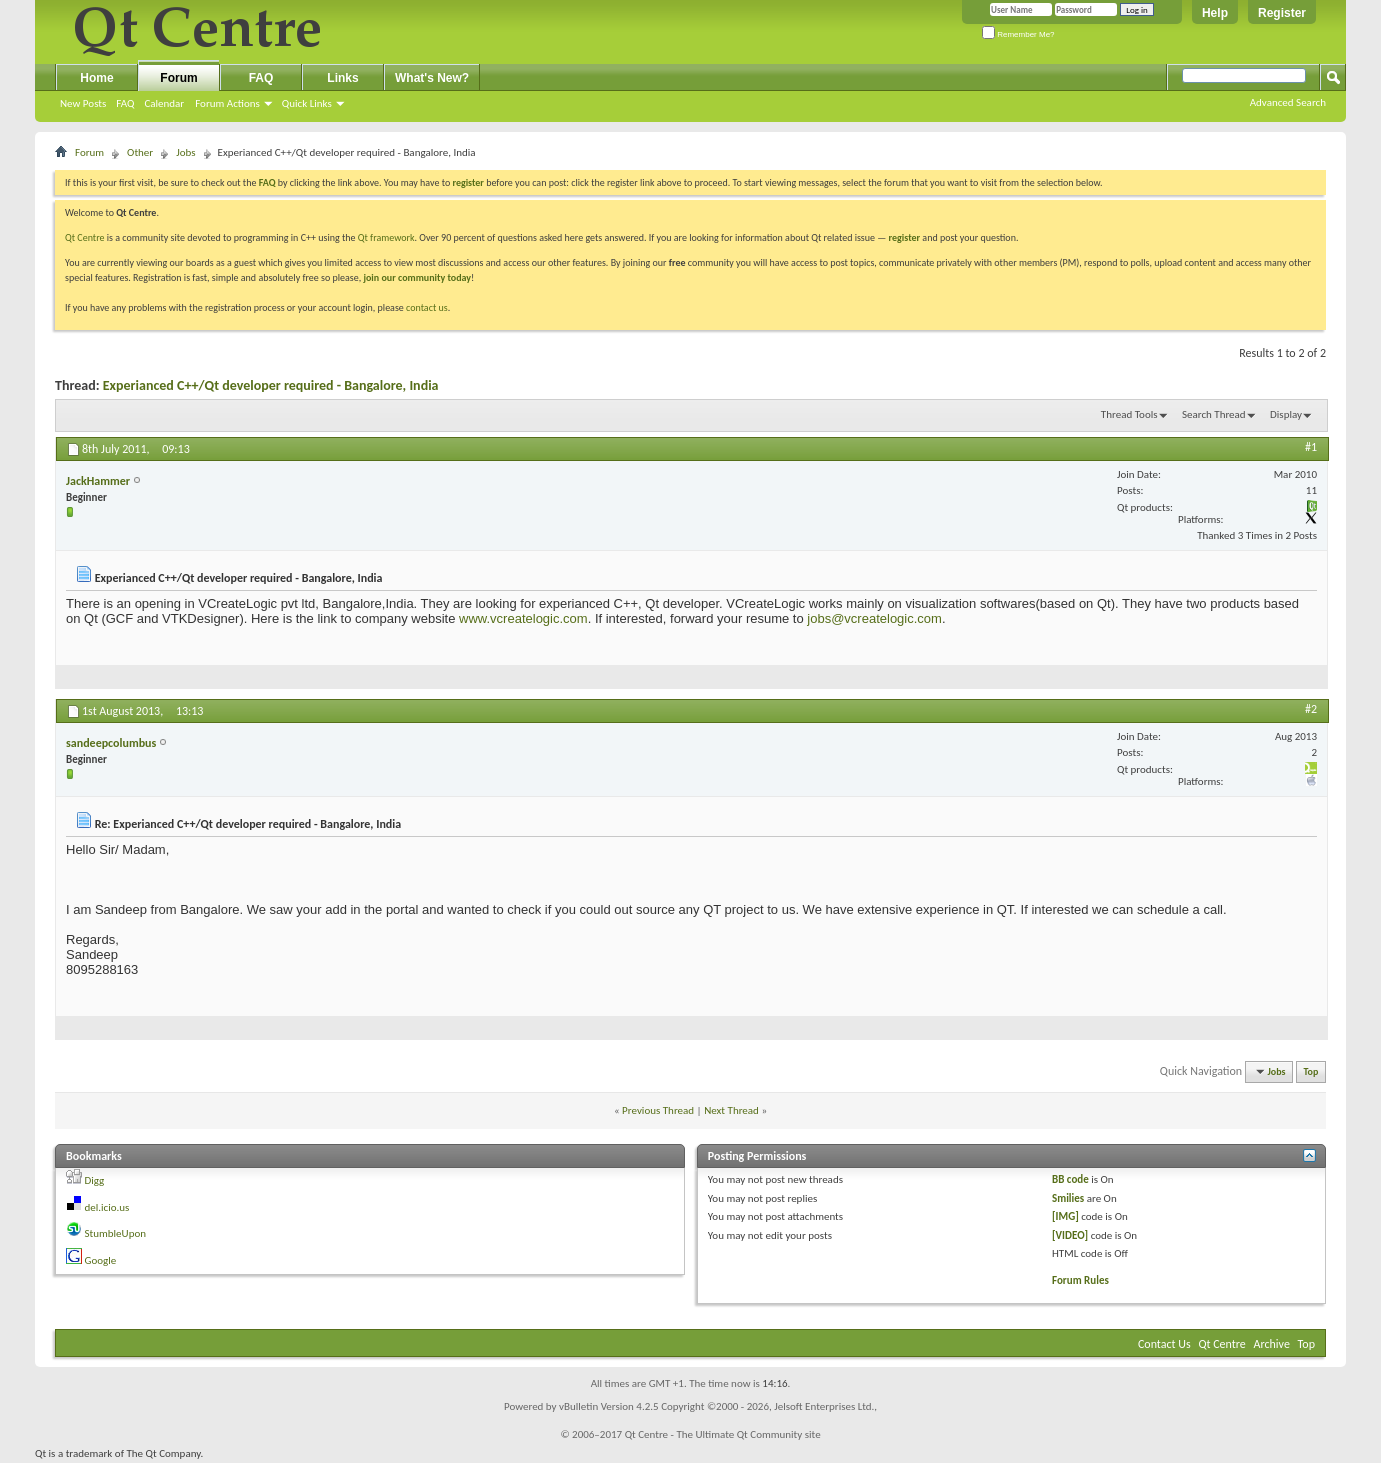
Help (1215, 13)
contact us (427, 307)
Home (96, 78)
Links (342, 78)
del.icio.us (107, 1207)
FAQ (125, 103)
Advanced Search (1288, 102)
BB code (1070, 1179)
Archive (1272, 1344)
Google (101, 1260)
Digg (95, 1180)
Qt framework (386, 237)
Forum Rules (1080, 1280)
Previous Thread (658, 1110)
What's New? (432, 78)
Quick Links (307, 103)
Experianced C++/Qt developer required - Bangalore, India (271, 385)
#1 (1311, 447)
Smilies (1068, 1198)
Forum (178, 78)
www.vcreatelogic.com (523, 618)
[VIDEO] (1070, 1235)
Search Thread (1214, 414)
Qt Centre (85, 237)
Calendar (164, 103)
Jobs (185, 152)
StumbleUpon (116, 1233)
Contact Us (1164, 1344)
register (904, 237)
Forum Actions (227, 103)
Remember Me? (1018, 34)
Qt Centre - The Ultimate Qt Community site (723, 1434)
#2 (1311, 709)
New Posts (83, 103)
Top (1311, 1071)
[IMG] (1065, 1216)
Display (1286, 414)
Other (140, 152)
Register (1282, 13)
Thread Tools (1129, 414)
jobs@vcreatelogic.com (874, 618)
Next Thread (731, 1110)
